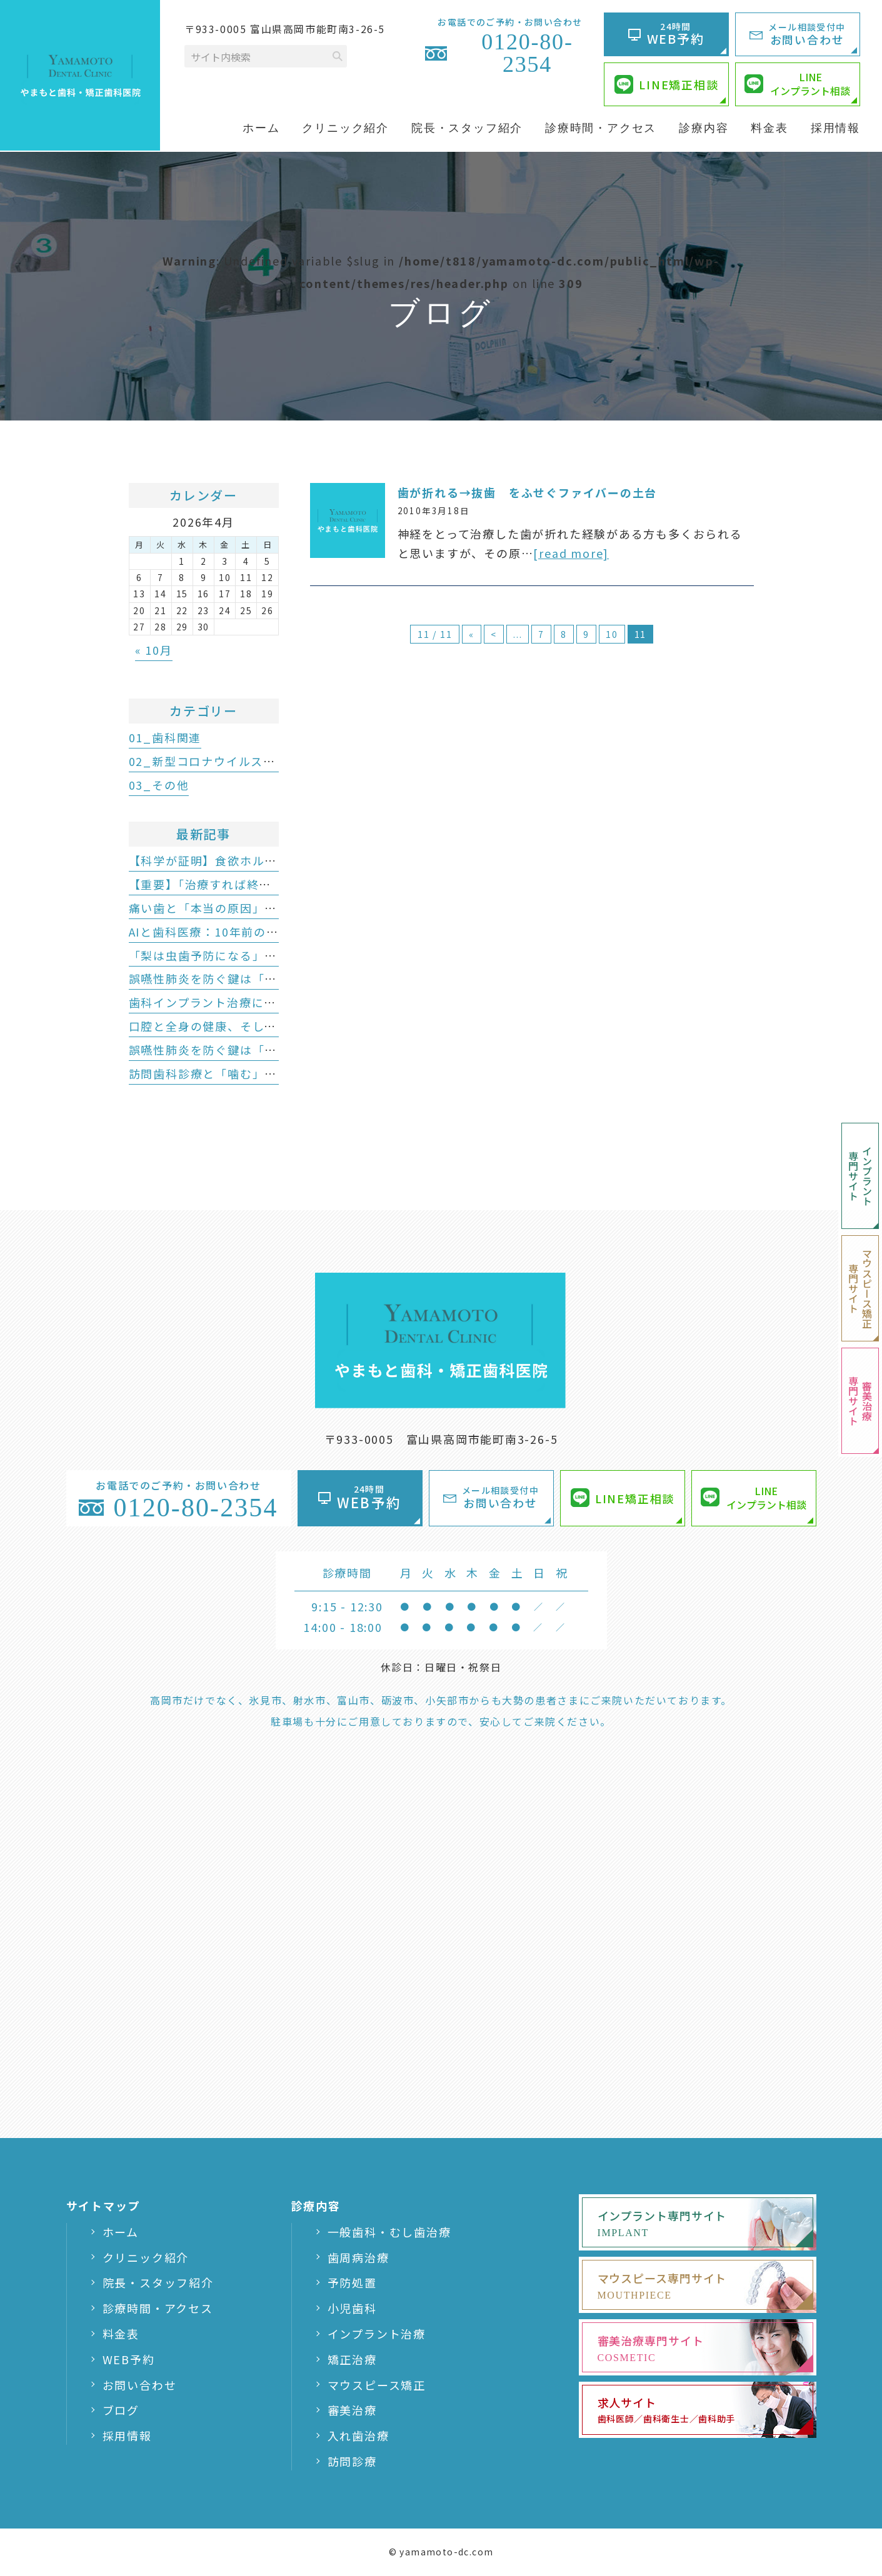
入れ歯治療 (358, 2435)
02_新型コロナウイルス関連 (208, 761)
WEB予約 (129, 2359)
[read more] (571, 553)
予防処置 (352, 2282)
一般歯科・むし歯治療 (389, 2232)
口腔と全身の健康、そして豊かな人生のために (258, 1026)
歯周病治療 (358, 2257)
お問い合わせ (140, 2385)
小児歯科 (352, 2308)
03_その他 (159, 785)
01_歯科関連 (165, 737)
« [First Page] (471, 634)
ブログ (121, 2410)
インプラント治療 (377, 2333)
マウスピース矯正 (377, 2385)
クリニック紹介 (146, 2257)
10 (612, 634)
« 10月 (154, 650)
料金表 (121, 2333)
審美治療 (352, 2410)
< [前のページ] (494, 634)
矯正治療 (352, 2359)
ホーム (121, 2232)
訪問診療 (352, 2461)
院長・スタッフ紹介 (158, 2282)
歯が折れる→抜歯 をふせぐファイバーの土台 (528, 492)
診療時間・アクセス (158, 2308)
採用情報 (127, 2435)
